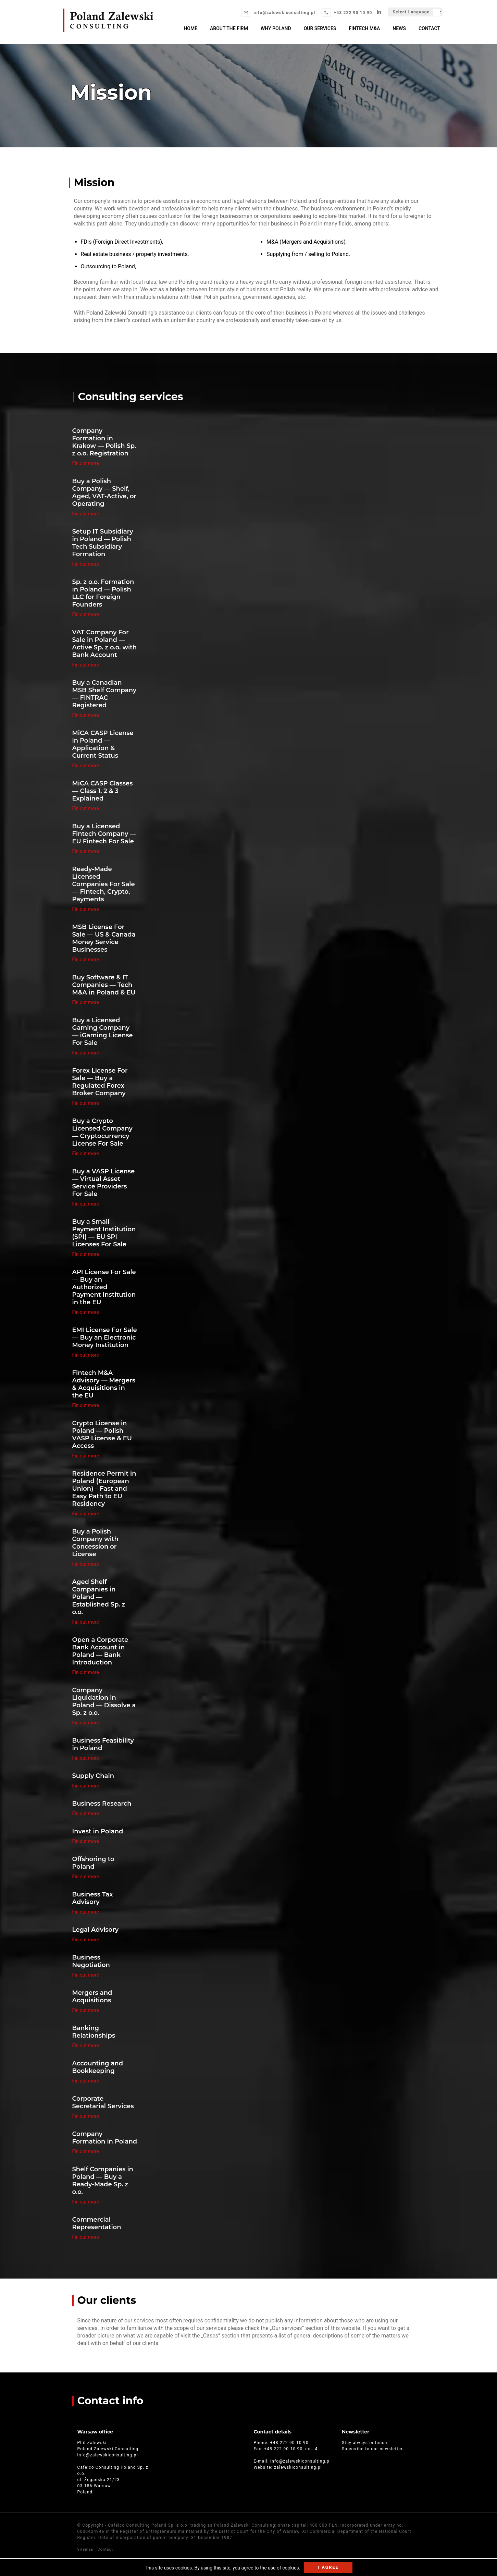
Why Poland (277, 28)
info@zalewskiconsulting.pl (284, 12)
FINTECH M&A (365, 28)
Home (193, 28)
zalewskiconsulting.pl (298, 2467)
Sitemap (85, 2549)
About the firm (231, 28)
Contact (429, 28)
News (400, 28)
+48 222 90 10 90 (352, 12)
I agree (328, 2567)
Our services (321, 28)
